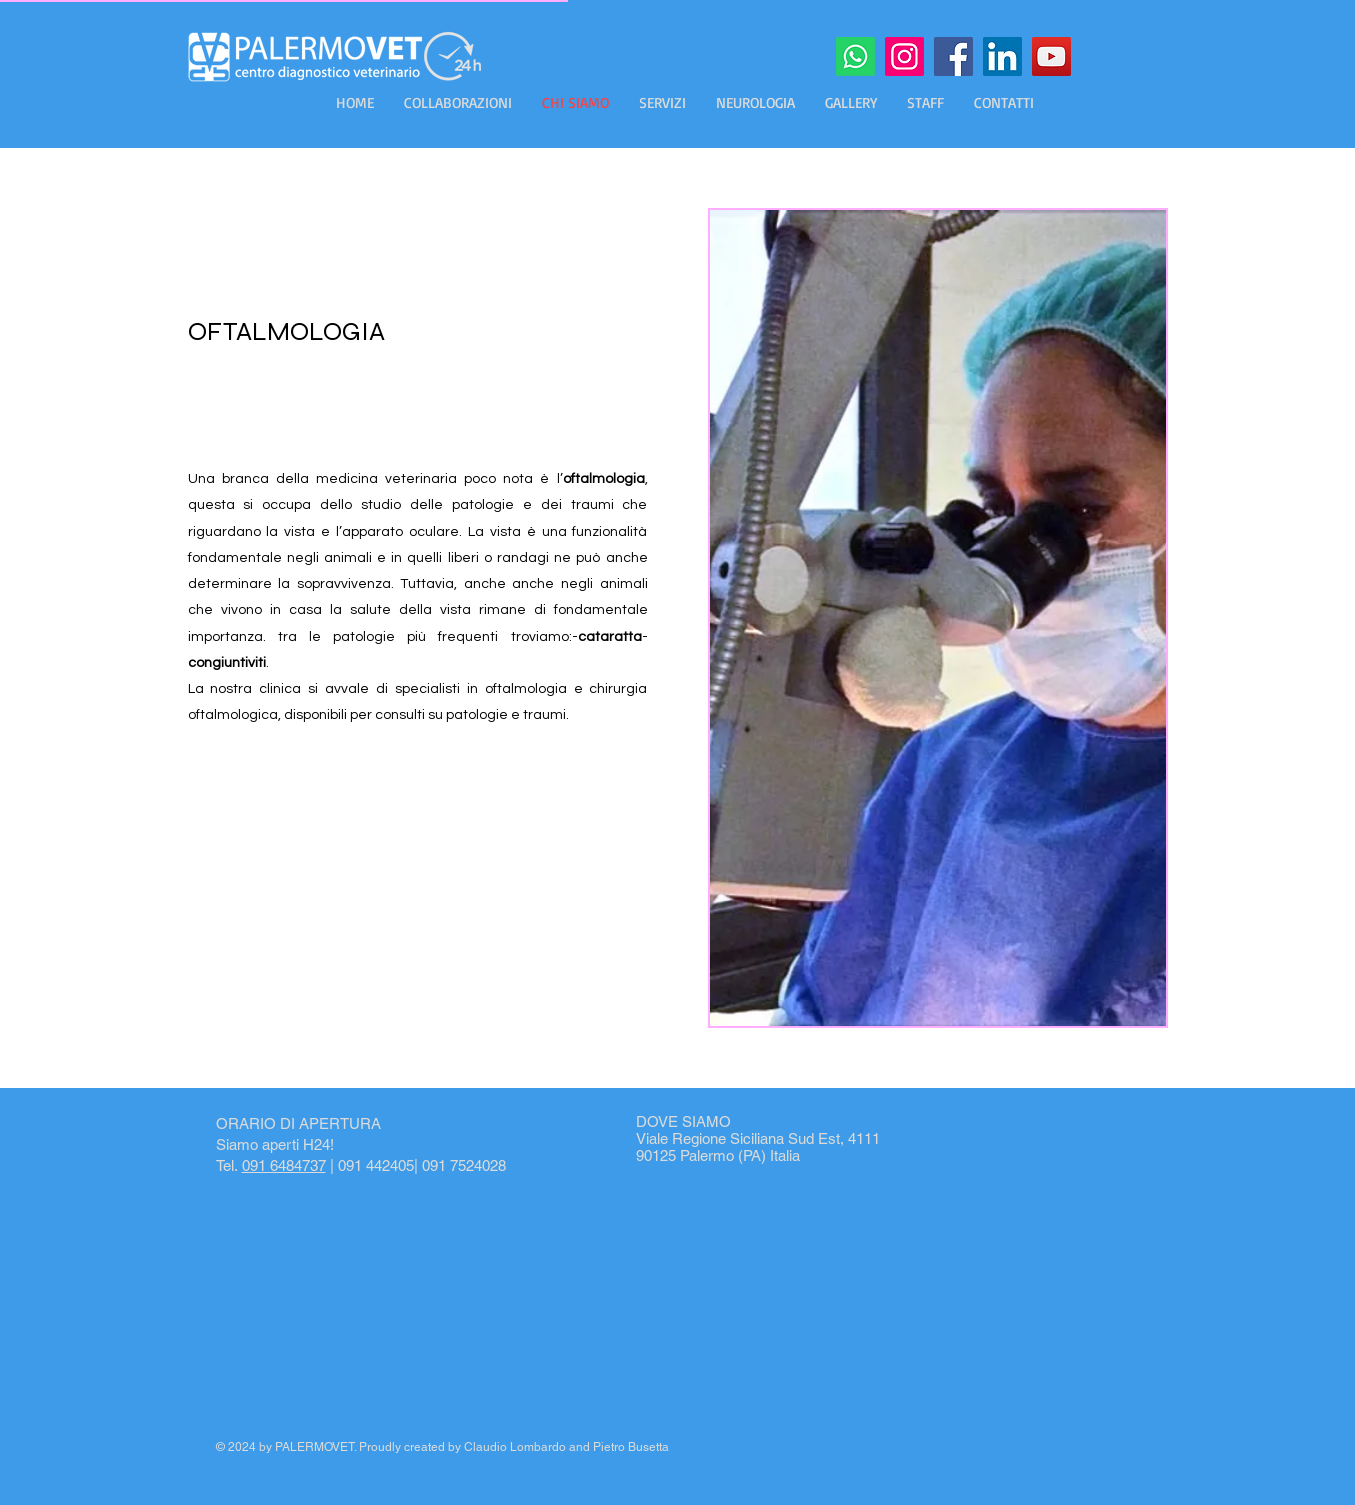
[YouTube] (1051, 56)
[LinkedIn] (1002, 56)
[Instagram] (904, 56)
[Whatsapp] (855, 56)
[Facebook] (953, 56)
